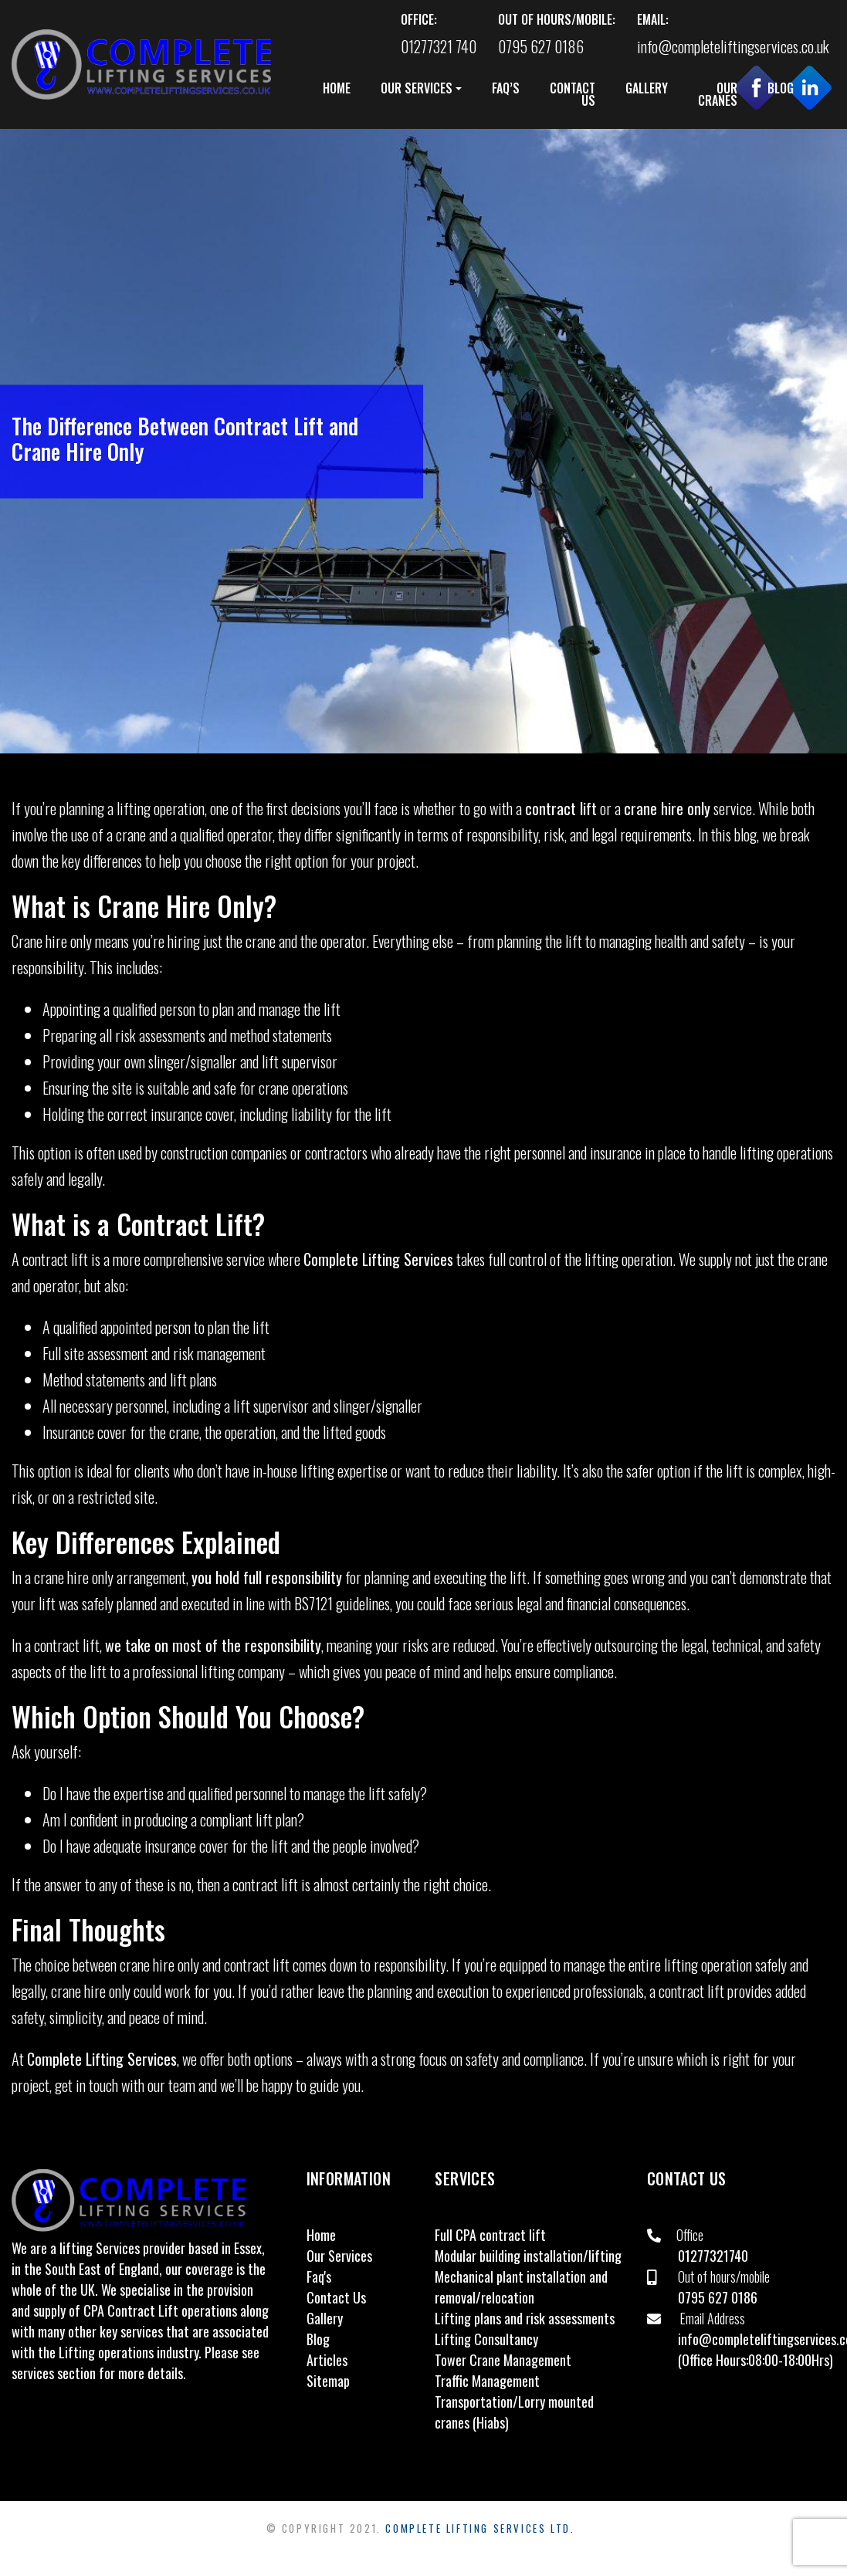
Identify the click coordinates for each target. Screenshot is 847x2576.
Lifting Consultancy (486, 2339)
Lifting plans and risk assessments (525, 2318)
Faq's (319, 2276)
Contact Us (336, 2297)
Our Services (339, 2256)
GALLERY (646, 88)
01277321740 (713, 2256)
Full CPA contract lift (490, 2235)
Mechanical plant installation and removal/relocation (521, 2286)
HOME (337, 88)
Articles (327, 2360)
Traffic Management (487, 2381)
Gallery (325, 2318)
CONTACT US (572, 94)
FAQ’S (506, 88)
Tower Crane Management (503, 2360)
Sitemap (328, 2381)
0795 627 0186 (717, 2297)
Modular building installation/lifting (528, 2256)
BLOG (780, 88)
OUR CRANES (717, 94)
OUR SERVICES (416, 88)
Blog (318, 2339)
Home (321, 2235)
